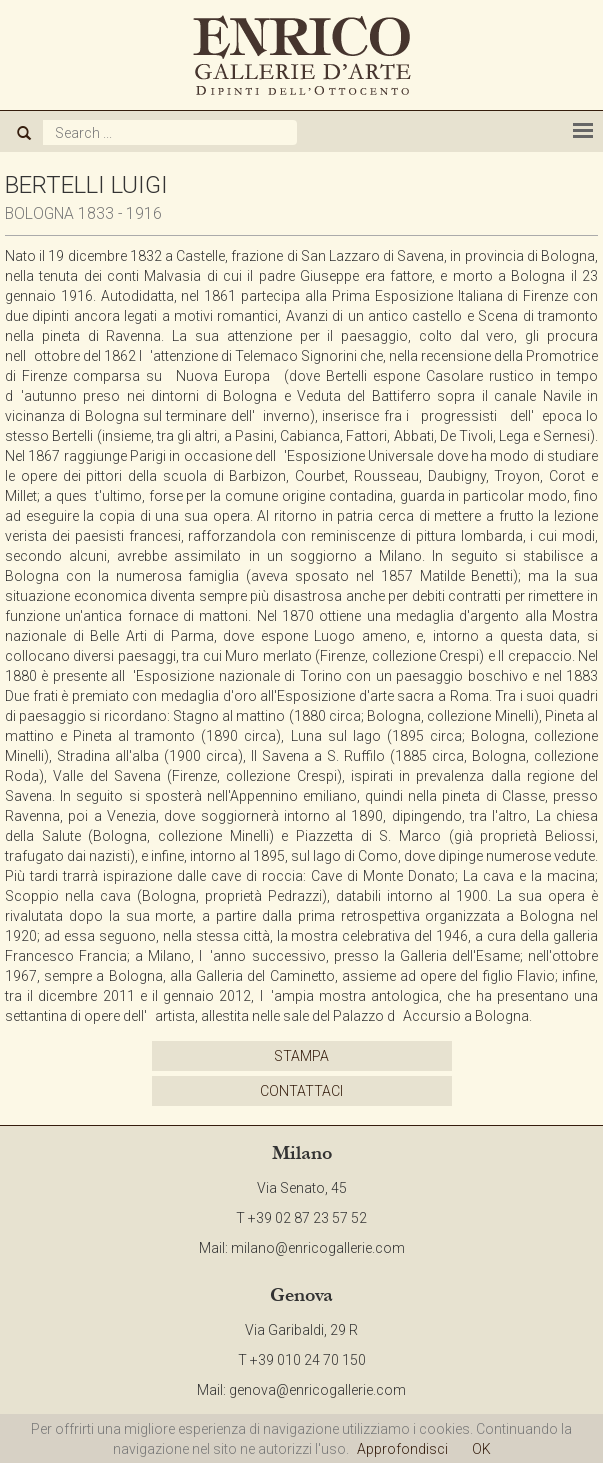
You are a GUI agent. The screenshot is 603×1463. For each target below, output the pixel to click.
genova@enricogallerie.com (317, 1390)
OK (481, 1449)
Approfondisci (402, 1449)
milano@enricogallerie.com (318, 1248)
